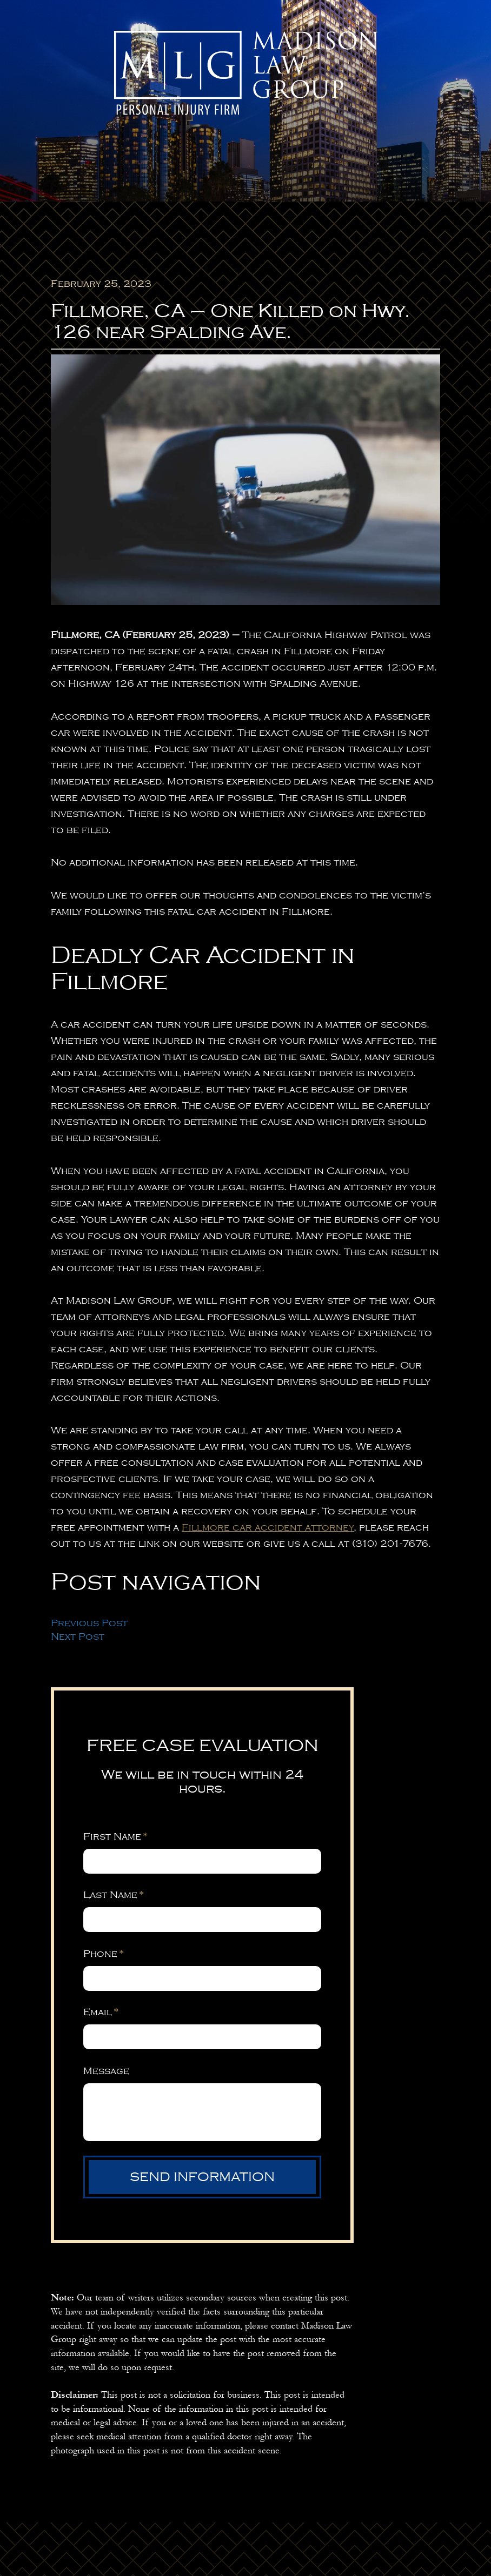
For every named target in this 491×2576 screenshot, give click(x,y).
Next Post (77, 1636)
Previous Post (89, 1623)
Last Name (113, 1894)
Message (106, 2070)
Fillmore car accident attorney (268, 1527)
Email (100, 2012)
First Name (115, 1836)
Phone (103, 1953)
